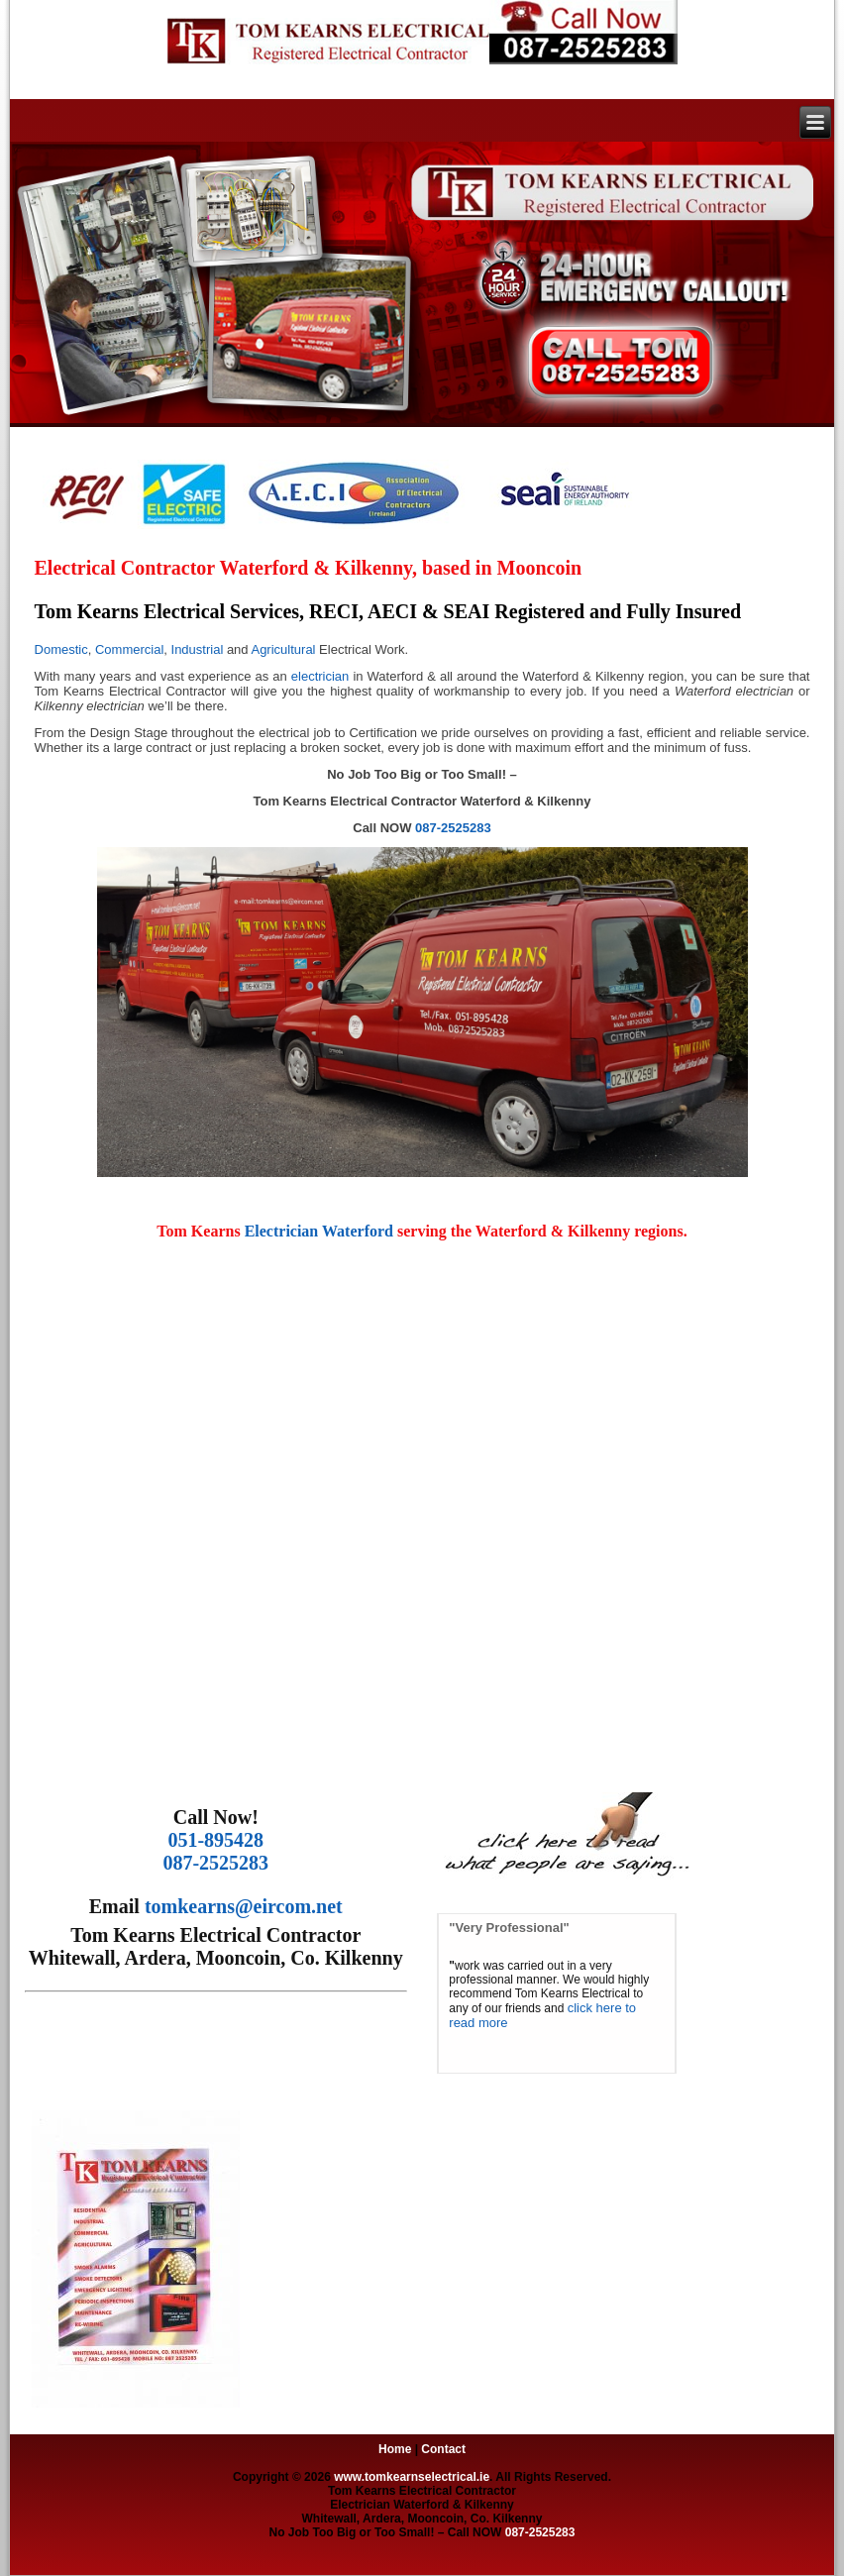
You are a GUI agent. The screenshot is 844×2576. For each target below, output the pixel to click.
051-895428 (215, 1840)
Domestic (61, 649)
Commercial (129, 649)
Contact (443, 2449)
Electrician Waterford (321, 1231)
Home (394, 2449)
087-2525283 (453, 827)
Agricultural (283, 649)
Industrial (197, 649)
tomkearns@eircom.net (244, 1906)
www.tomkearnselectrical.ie (411, 2477)
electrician (320, 676)
